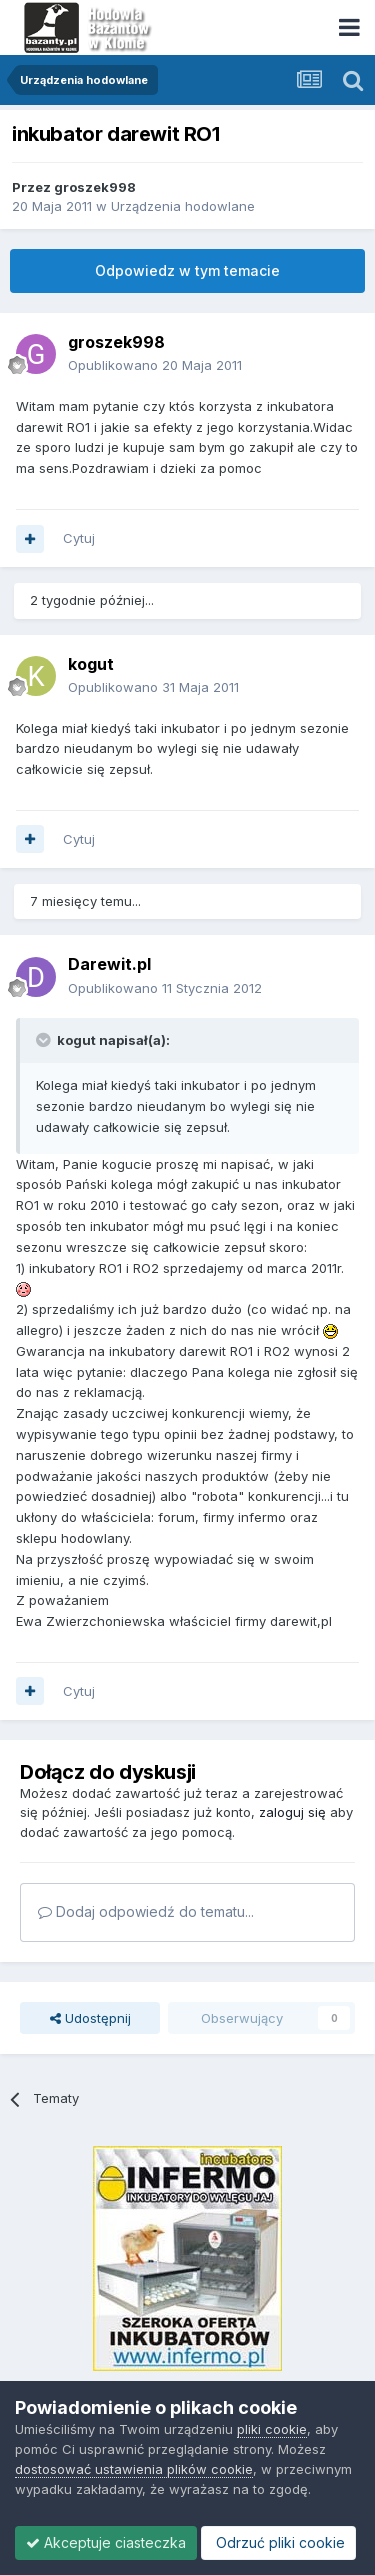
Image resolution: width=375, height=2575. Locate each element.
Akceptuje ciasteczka (106, 2542)
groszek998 (95, 187)
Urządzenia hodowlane (183, 206)
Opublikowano (155, 365)
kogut (91, 664)
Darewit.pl (109, 964)
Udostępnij (90, 2018)
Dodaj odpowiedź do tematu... (146, 1911)
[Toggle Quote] (45, 1040)
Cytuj (79, 538)
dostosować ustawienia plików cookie (134, 2469)
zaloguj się (292, 1812)
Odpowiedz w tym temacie (187, 270)
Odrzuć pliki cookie (278, 2542)
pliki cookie (272, 2429)
